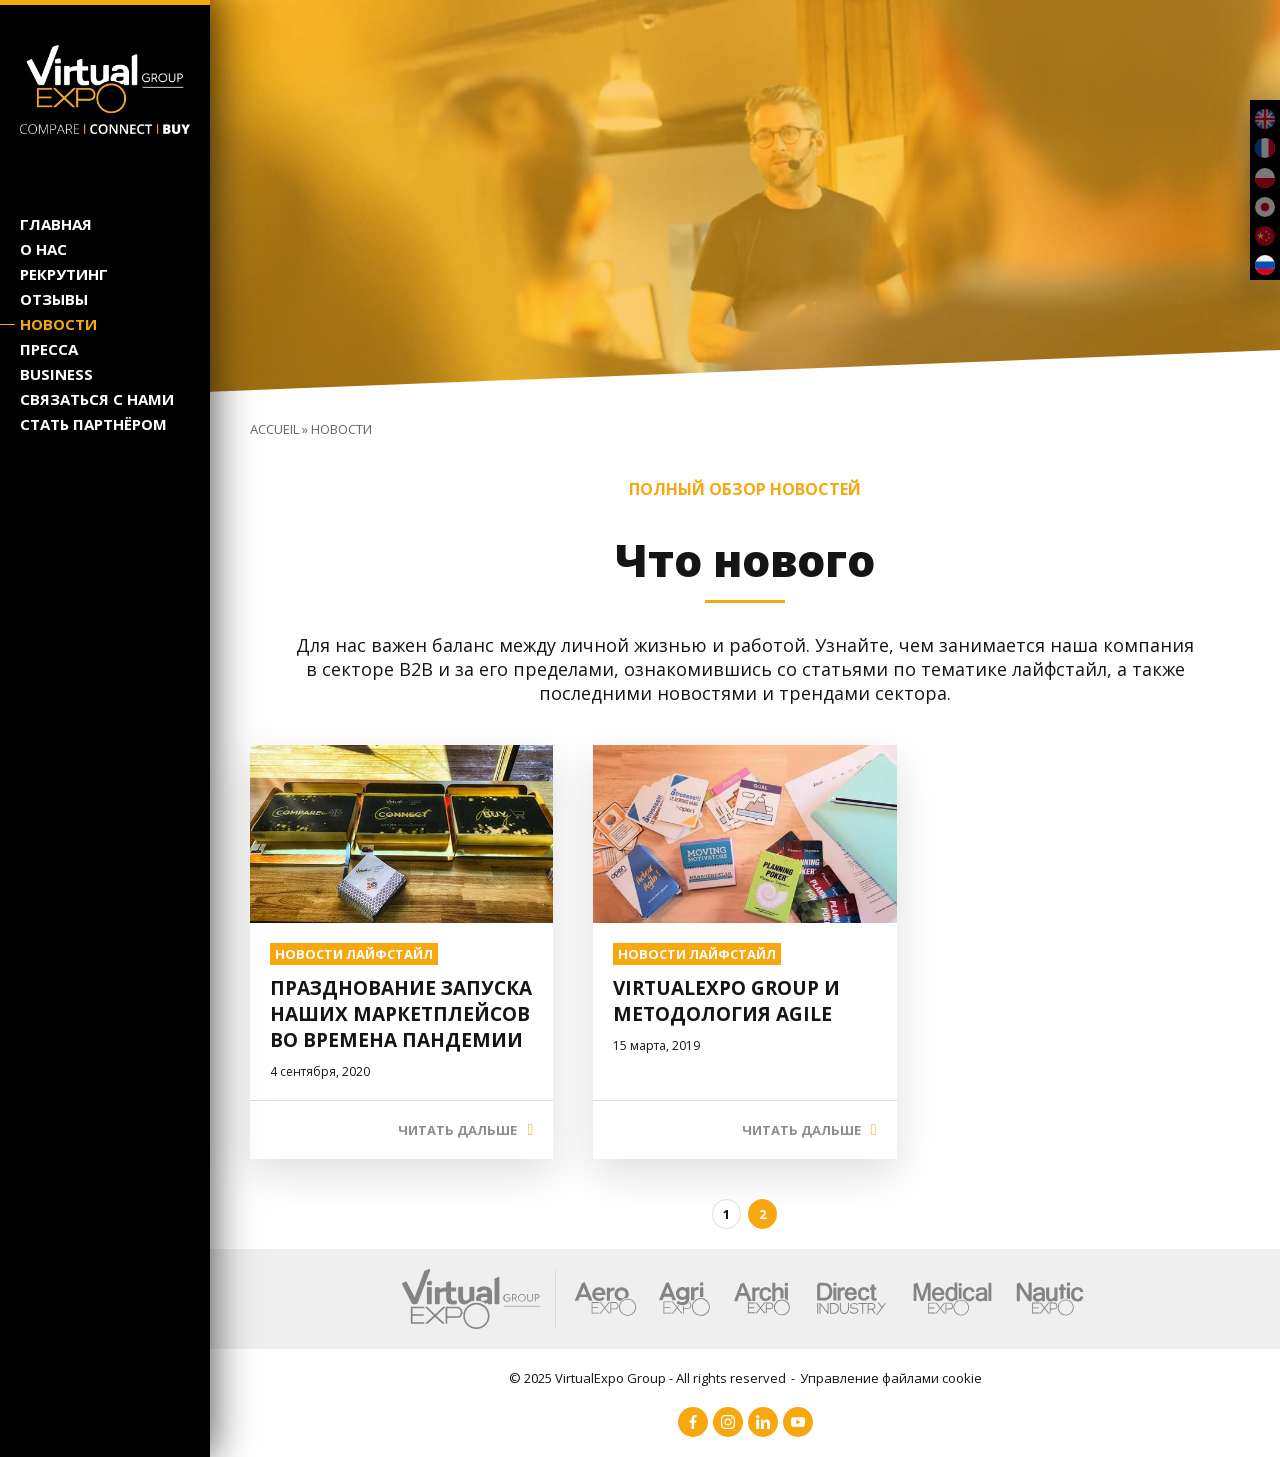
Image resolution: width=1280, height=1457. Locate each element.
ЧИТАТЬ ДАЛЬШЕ (457, 1130)
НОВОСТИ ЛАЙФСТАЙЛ (354, 954)
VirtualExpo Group (610, 1378)
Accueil (274, 429)
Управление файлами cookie (891, 1378)
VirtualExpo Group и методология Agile (726, 1001)
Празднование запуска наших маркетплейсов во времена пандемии (401, 1014)
